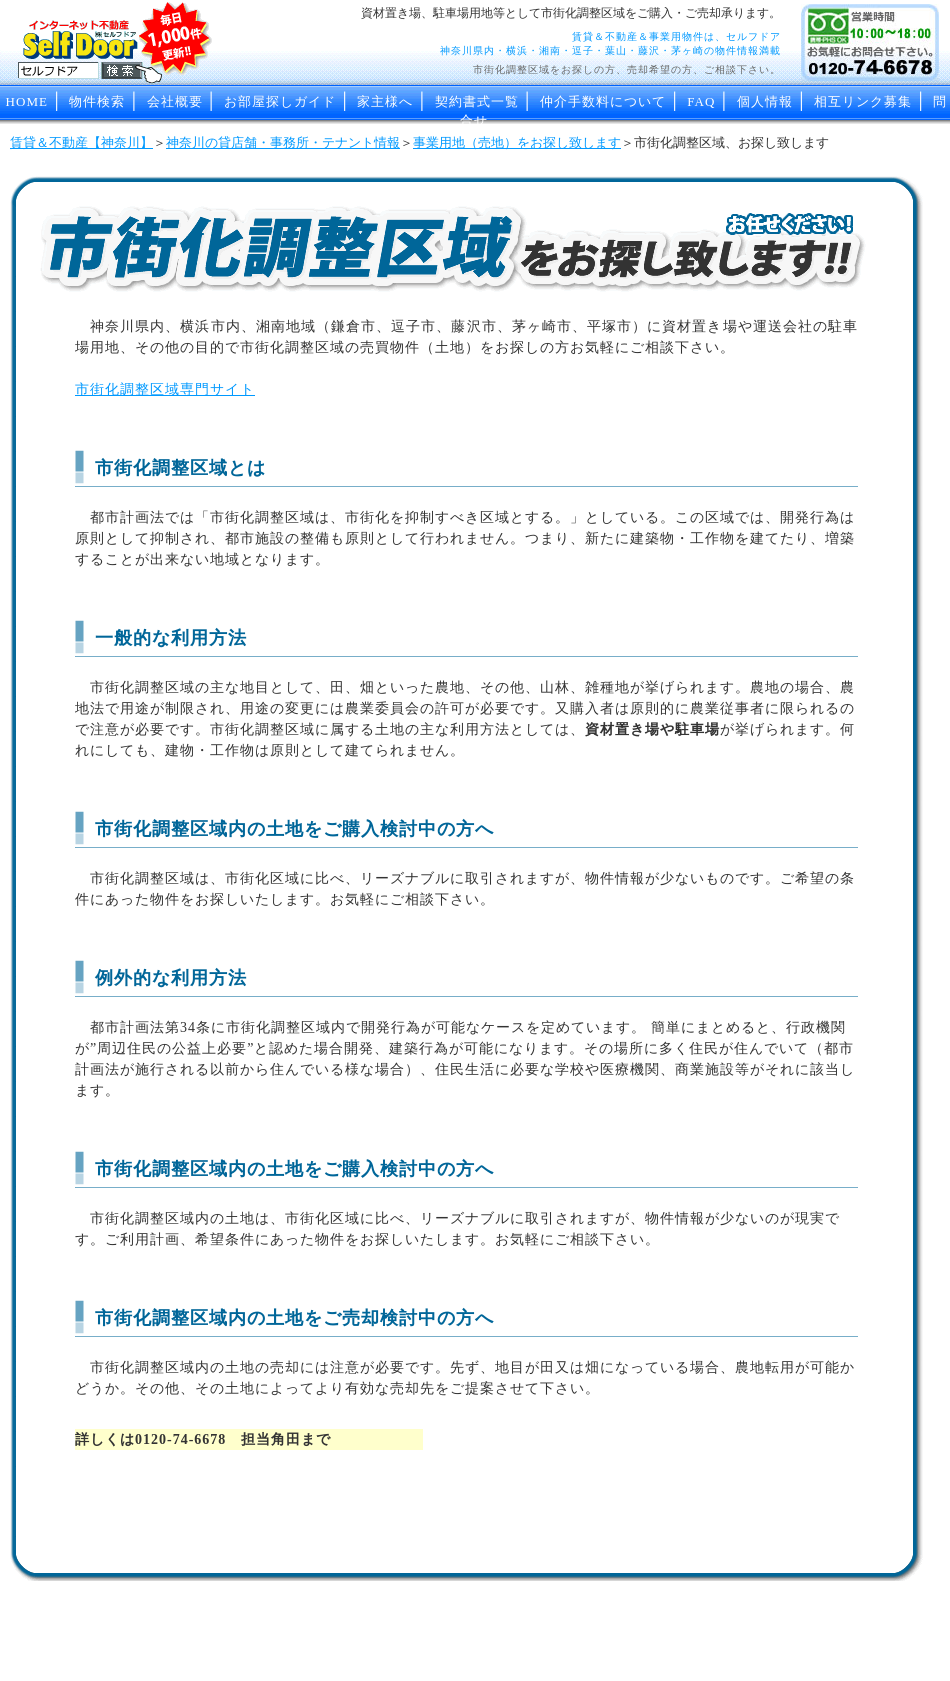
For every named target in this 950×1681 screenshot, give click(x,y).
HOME (27, 101)
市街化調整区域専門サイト (165, 389)
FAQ (701, 101)
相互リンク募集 (863, 101)
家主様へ (385, 101)
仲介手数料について (603, 101)
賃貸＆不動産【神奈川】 (81, 142)
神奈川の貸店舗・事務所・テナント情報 (283, 142)
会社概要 (175, 101)
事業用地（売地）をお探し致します (517, 142)
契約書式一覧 (477, 101)
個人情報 (765, 101)
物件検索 (97, 101)
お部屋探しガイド (280, 101)
